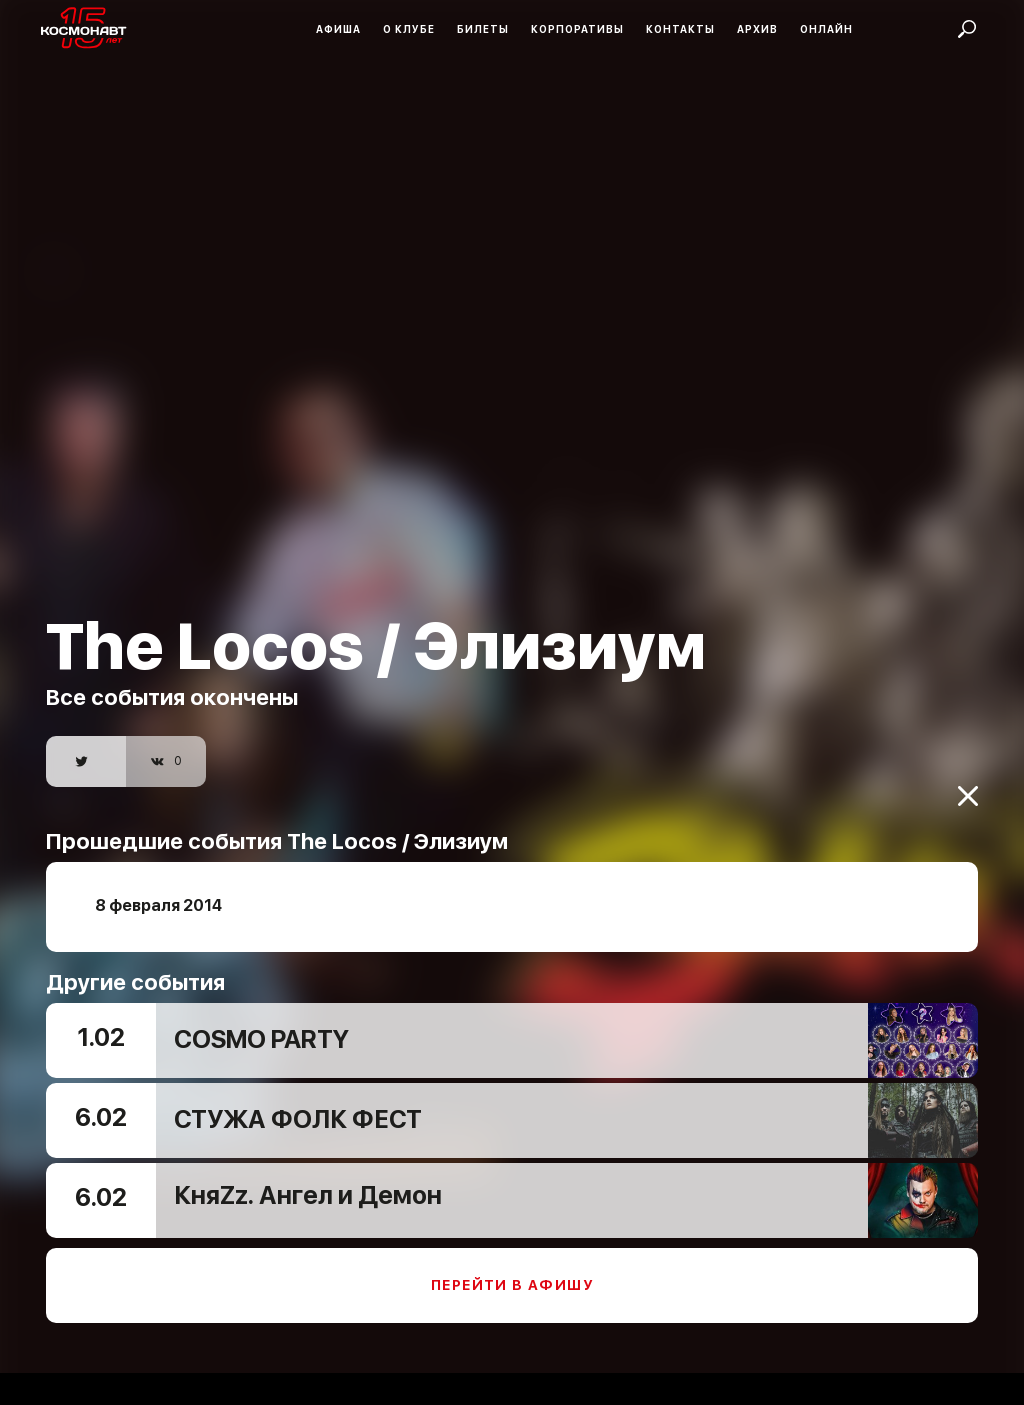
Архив (757, 29)
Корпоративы (577, 29)
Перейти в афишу (512, 1272)
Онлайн (826, 29)
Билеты (483, 29)
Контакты (680, 29)
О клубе (409, 29)
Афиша (338, 29)
